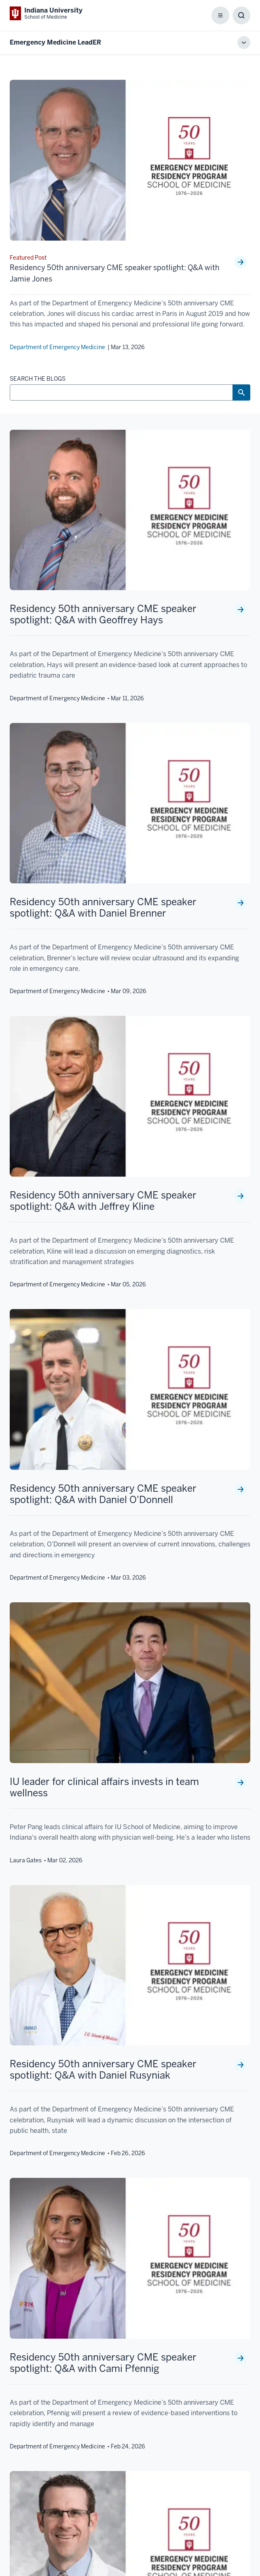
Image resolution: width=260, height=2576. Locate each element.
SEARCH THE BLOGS (38, 378)
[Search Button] (241, 392)
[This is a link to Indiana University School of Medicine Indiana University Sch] (46, 13)
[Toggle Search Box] (241, 15)
